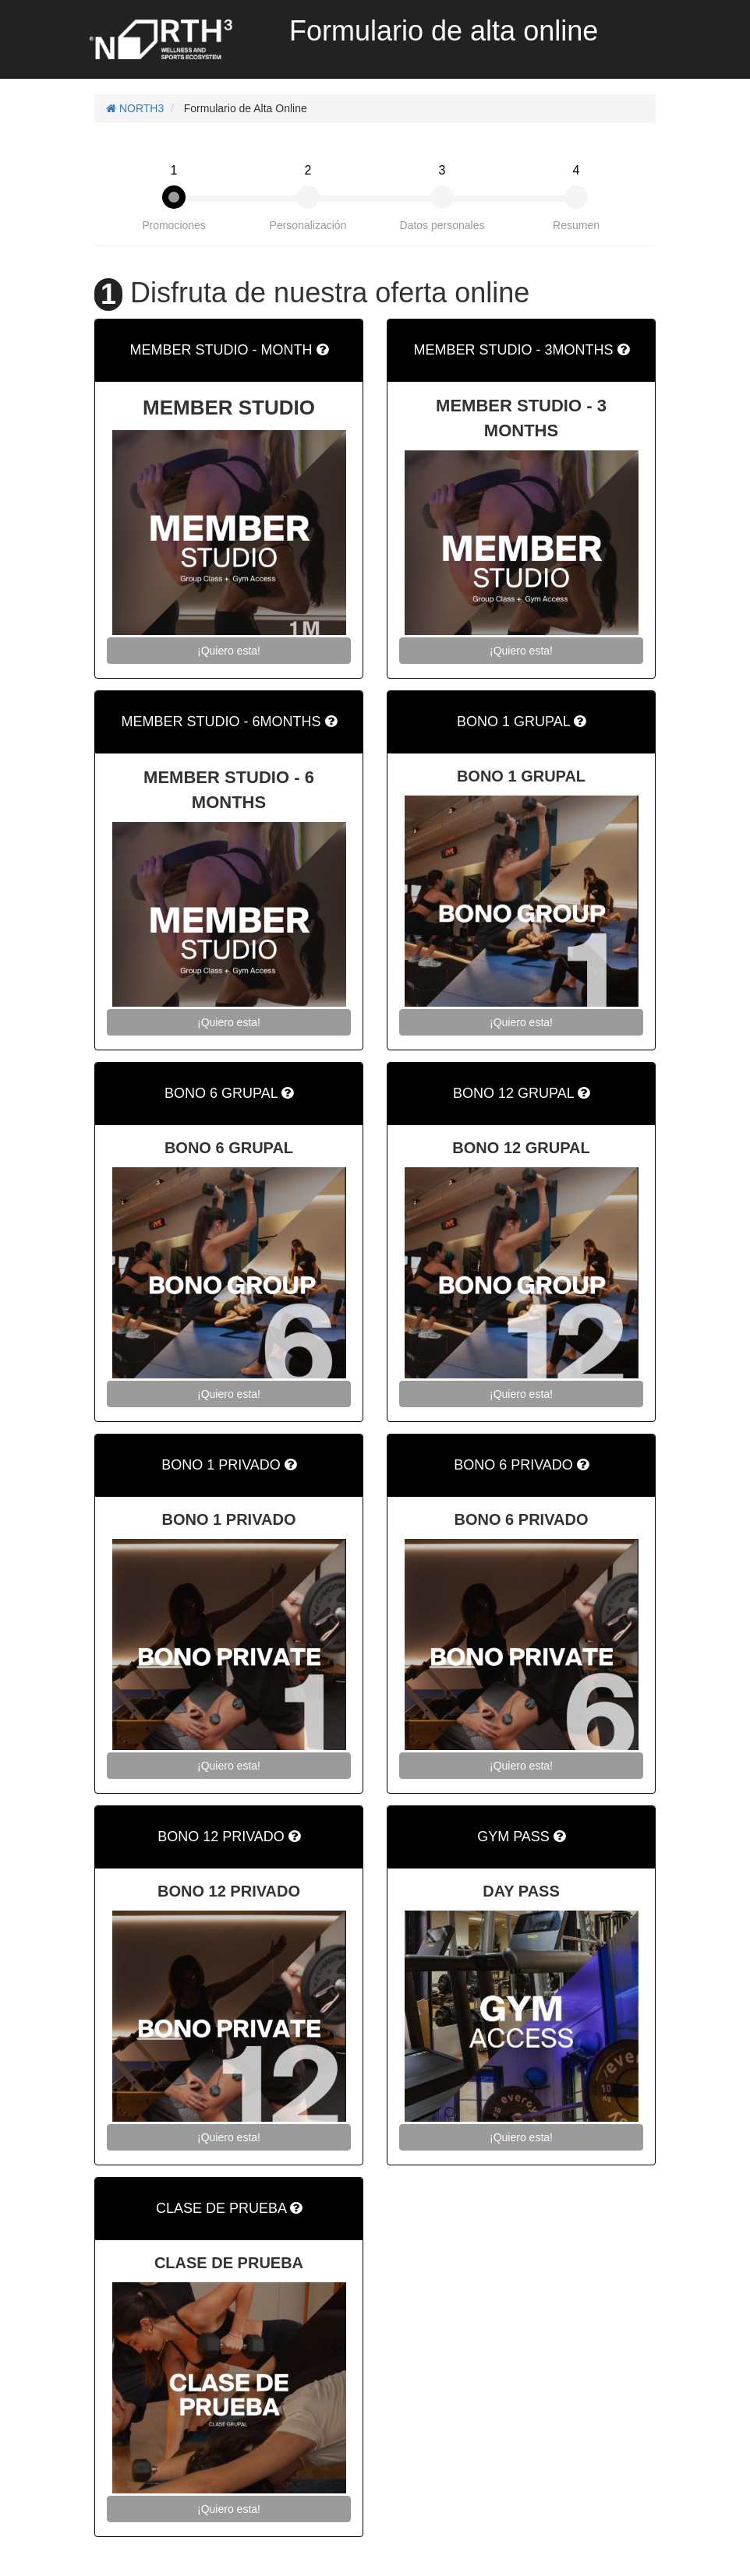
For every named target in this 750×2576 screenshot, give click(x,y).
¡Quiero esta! (228, 650)
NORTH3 (135, 108)
